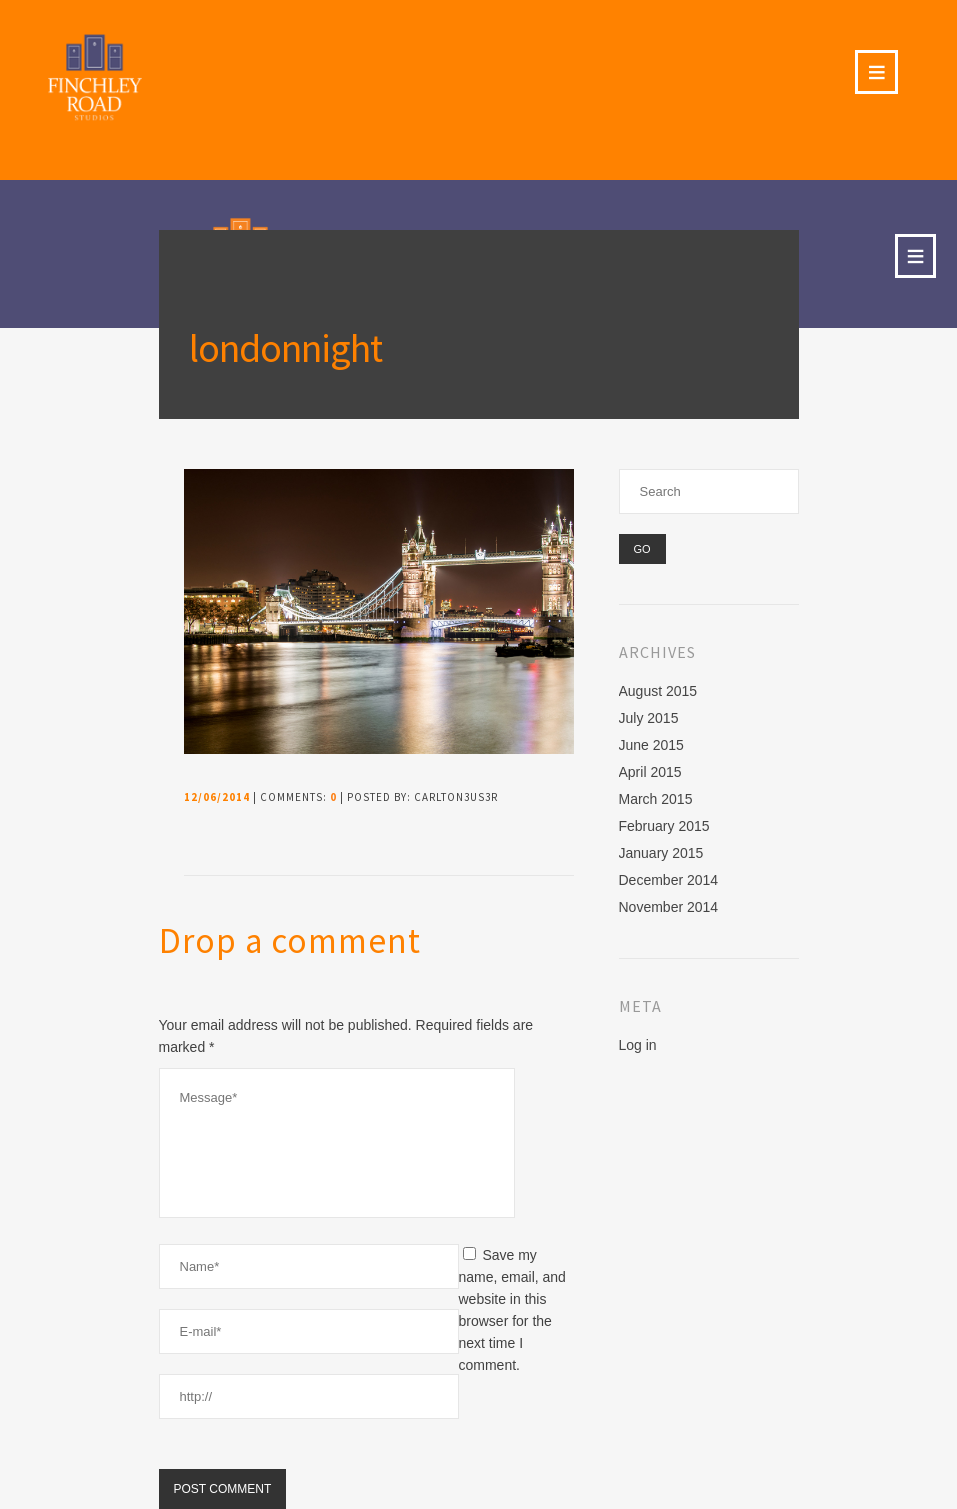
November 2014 (669, 907)
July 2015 (649, 718)
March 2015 (656, 799)
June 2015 (651, 745)
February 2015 (664, 826)
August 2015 (658, 691)
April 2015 (650, 772)
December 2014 (669, 880)
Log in (638, 1045)
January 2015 (661, 853)
